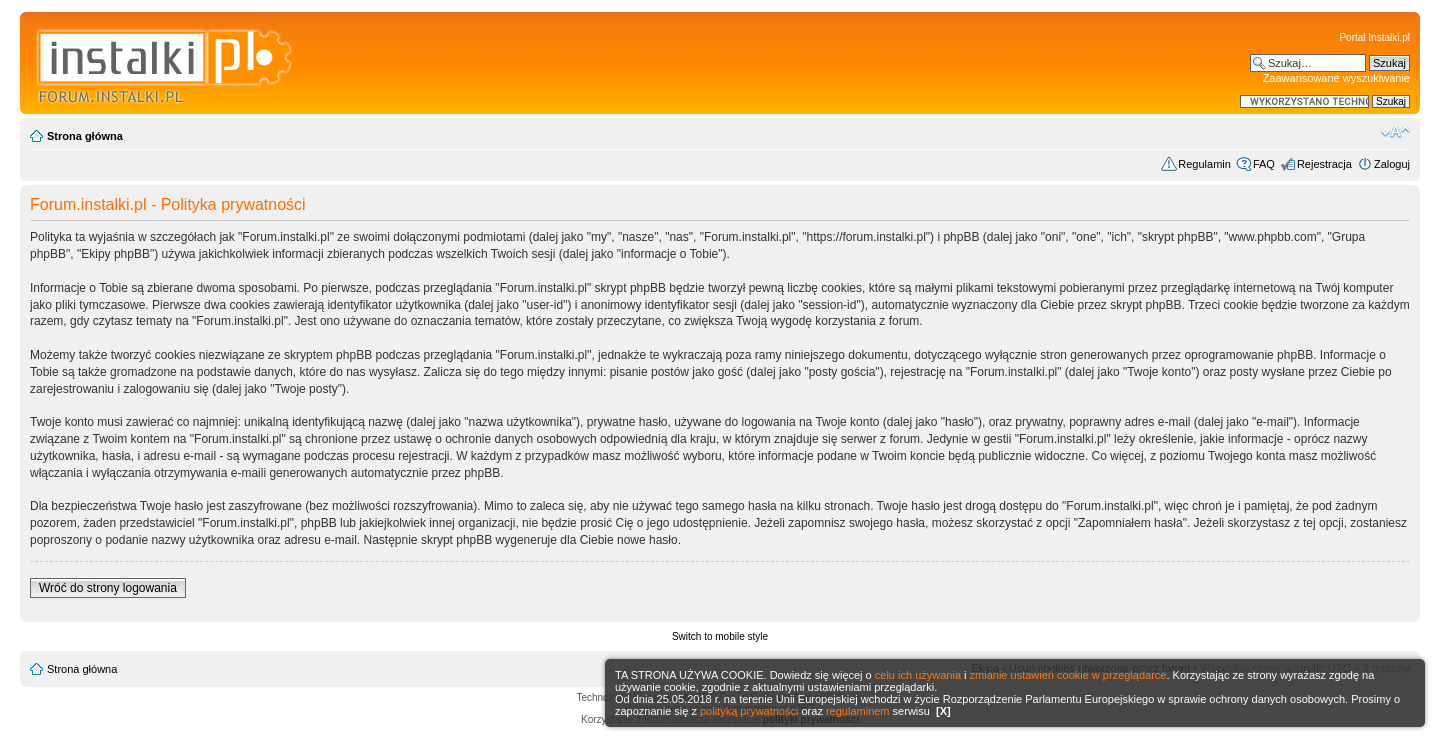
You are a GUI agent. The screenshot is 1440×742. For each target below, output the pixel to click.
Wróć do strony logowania (108, 588)
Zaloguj (1392, 164)
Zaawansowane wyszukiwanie (1336, 78)
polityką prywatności (749, 711)
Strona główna (85, 136)
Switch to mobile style (720, 636)
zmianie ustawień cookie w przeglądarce (1068, 675)
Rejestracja (1324, 164)
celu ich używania (918, 675)
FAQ (1264, 164)
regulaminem (858, 711)
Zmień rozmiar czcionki (1395, 132)
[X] (943, 711)
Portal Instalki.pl (1374, 37)
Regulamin (1204, 164)
